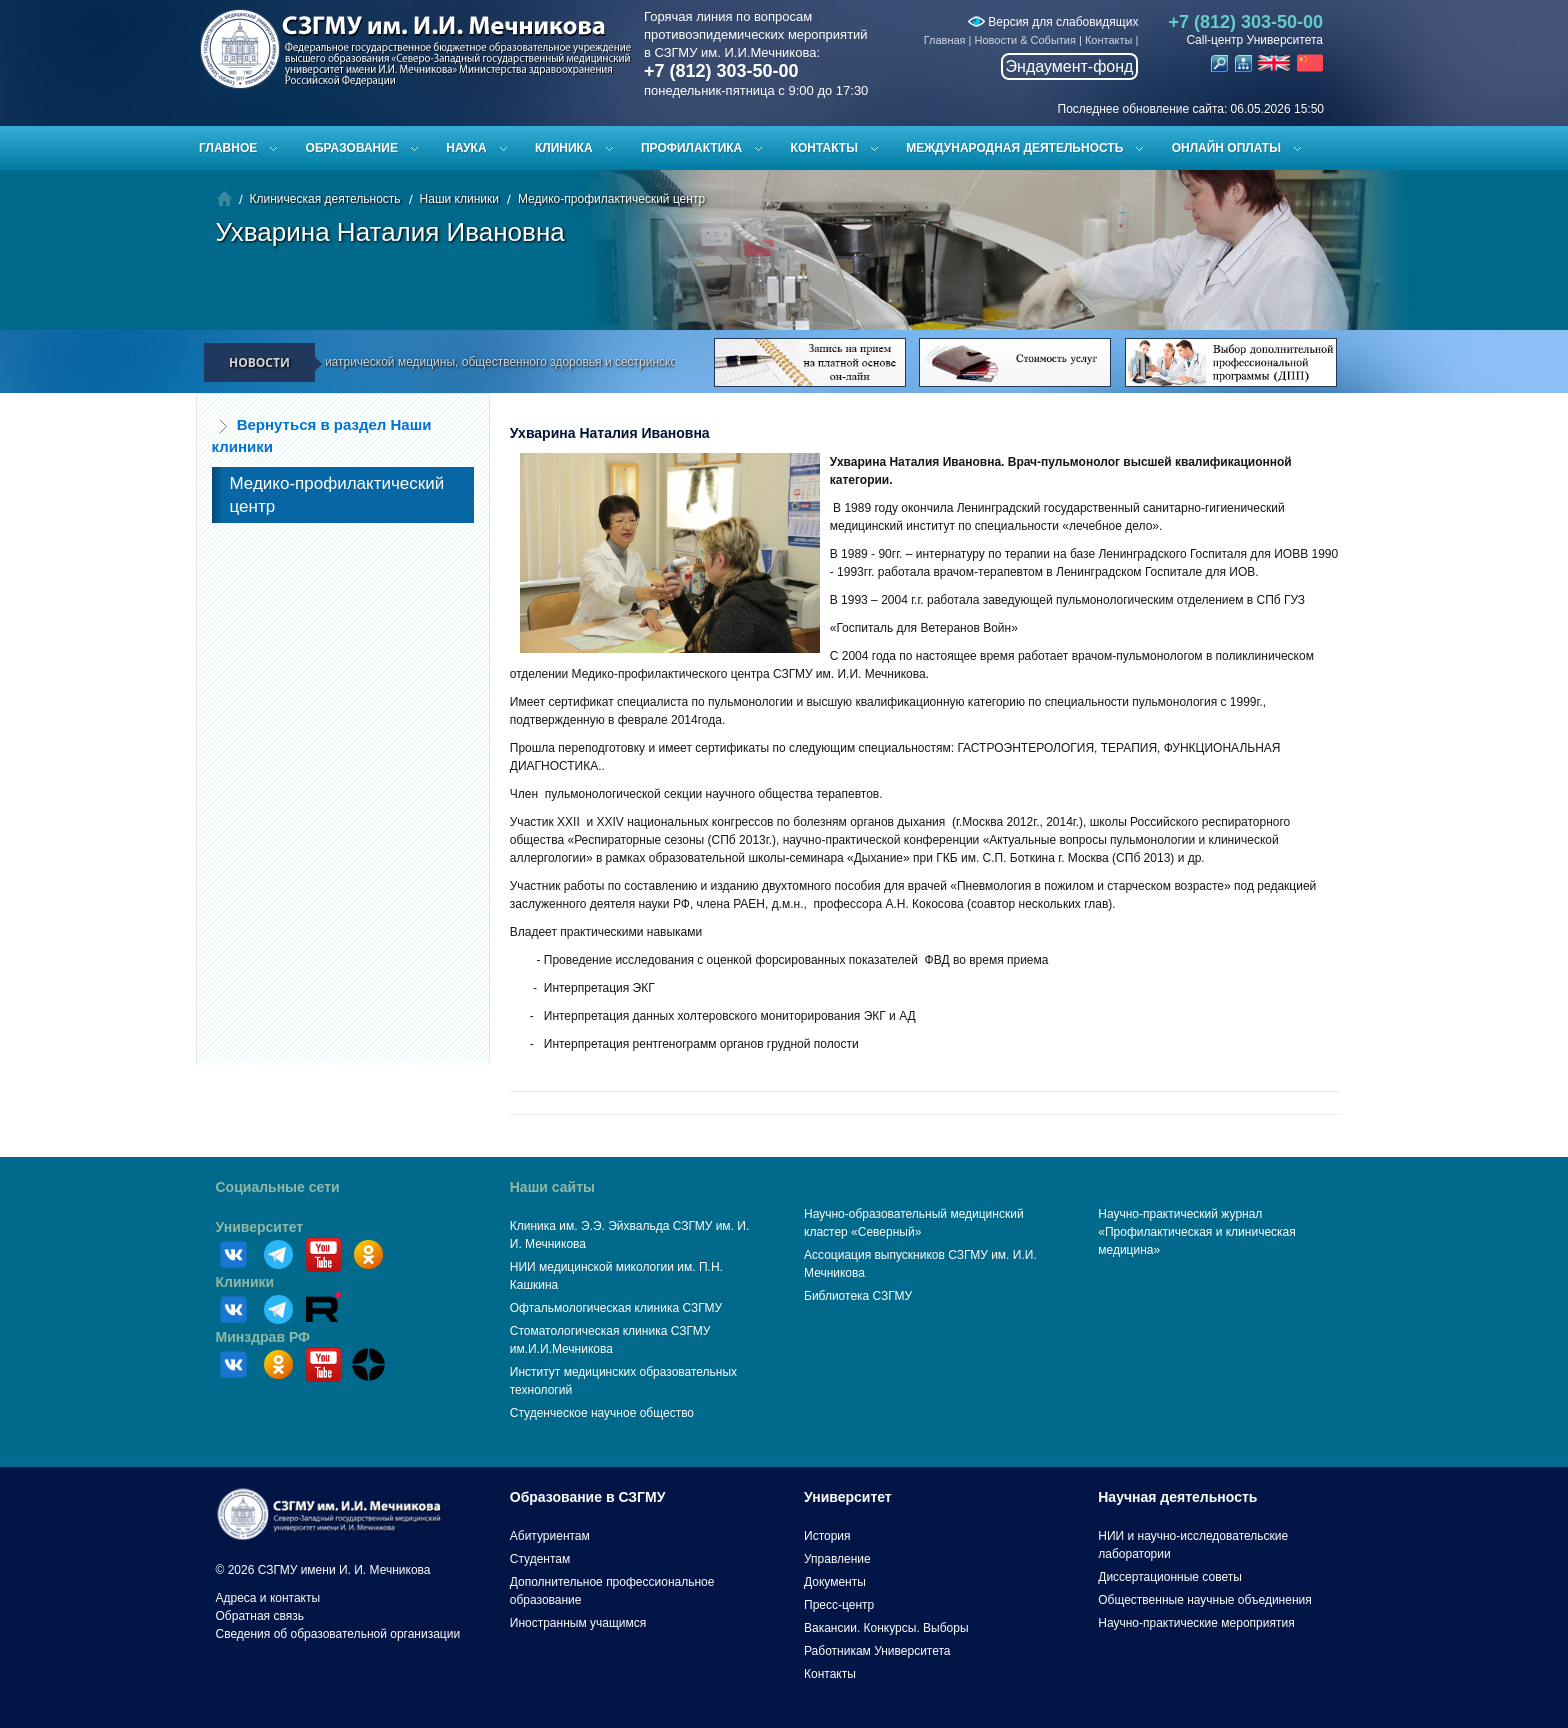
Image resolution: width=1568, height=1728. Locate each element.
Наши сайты (552, 1187)
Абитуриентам (550, 1536)
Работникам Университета (877, 1651)
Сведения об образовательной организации (338, 1634)
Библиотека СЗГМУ (858, 1296)
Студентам (540, 1559)
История (827, 1536)
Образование (352, 148)
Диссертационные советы (1170, 1577)
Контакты (1109, 40)
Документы (835, 1582)
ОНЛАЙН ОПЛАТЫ (1226, 148)
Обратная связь (260, 1616)
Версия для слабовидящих (1053, 22)
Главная (945, 40)
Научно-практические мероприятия (1196, 1623)
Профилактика (691, 148)
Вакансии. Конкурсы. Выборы (886, 1628)
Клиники (245, 1282)
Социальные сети (278, 1187)
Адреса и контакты (268, 1598)
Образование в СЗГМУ (588, 1497)
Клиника (564, 148)
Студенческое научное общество (602, 1413)
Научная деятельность (1177, 1497)
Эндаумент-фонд (1070, 66)
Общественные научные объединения (1205, 1600)
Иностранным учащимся (578, 1623)
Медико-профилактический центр (611, 199)
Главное (228, 148)
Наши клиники (459, 199)
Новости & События (1025, 40)
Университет (260, 1227)
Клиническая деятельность (325, 199)
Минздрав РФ (263, 1337)
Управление (837, 1559)
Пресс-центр (839, 1605)
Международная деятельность (1014, 148)
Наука (466, 148)
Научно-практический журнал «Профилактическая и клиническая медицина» (1197, 1232)
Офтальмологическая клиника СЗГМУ (616, 1308)
